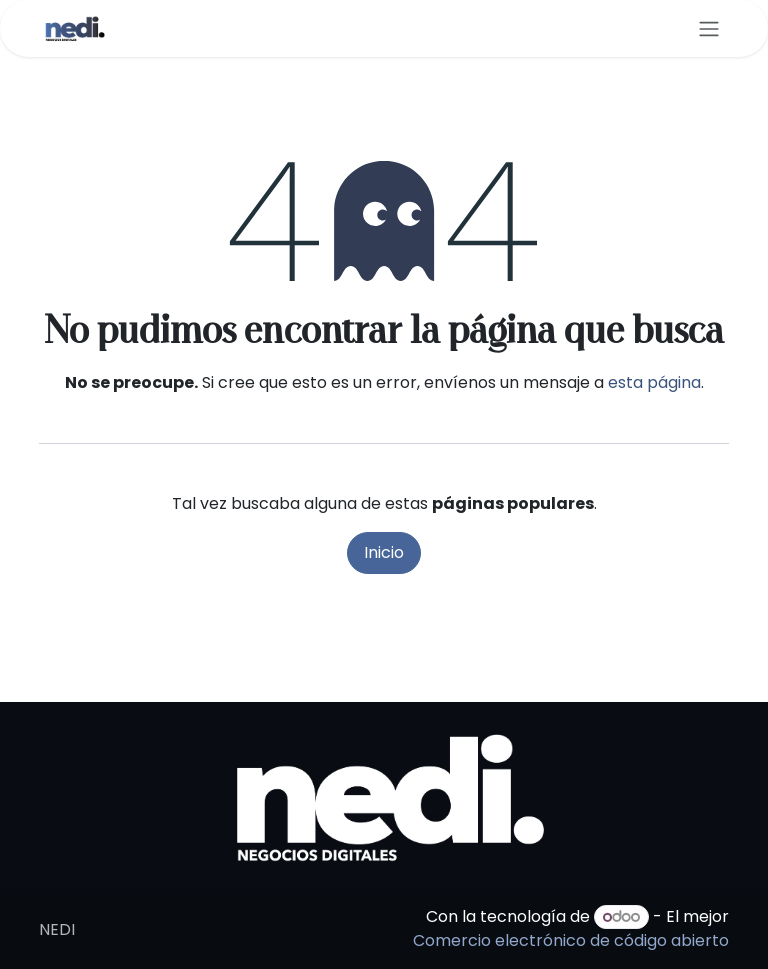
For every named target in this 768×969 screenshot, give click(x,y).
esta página (654, 382)
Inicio (384, 552)
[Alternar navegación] (709, 28)
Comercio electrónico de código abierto (571, 940)
